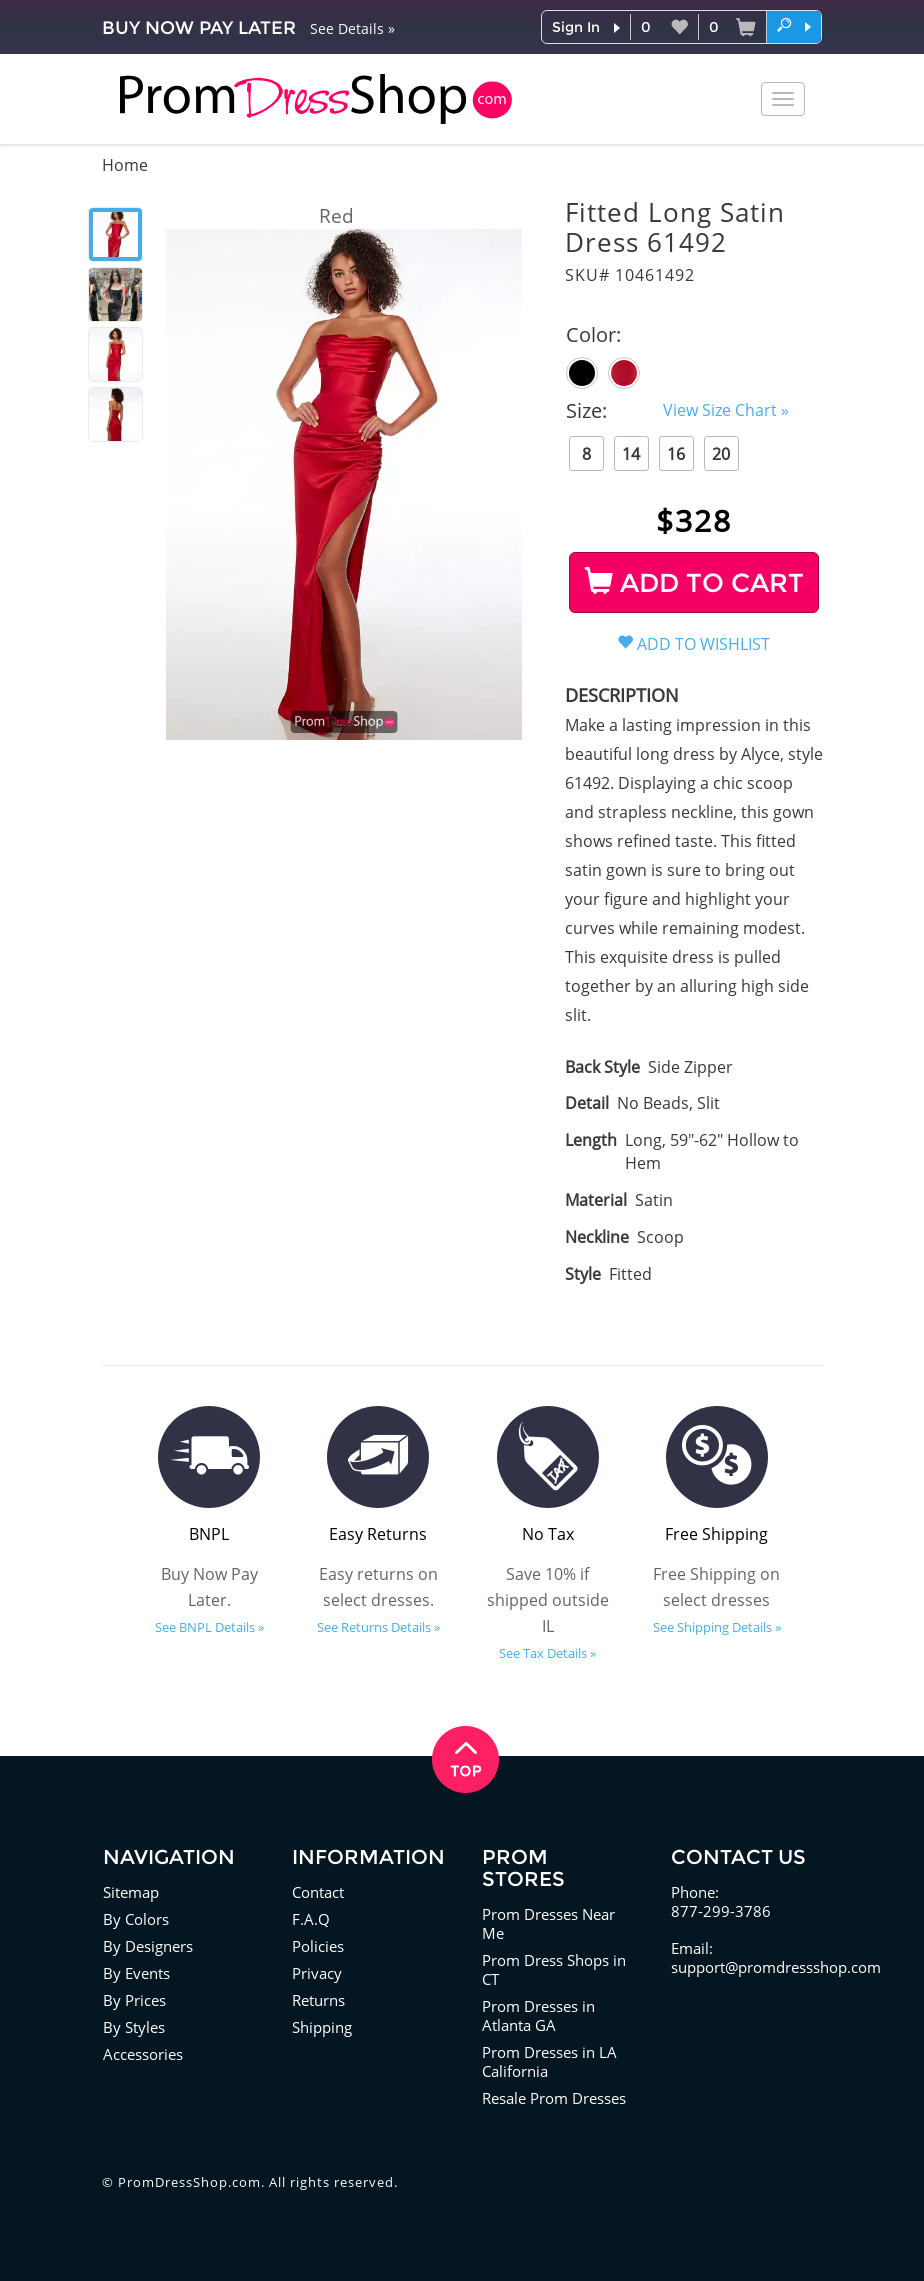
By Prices (134, 2000)
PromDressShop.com (189, 2182)
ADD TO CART (694, 583)
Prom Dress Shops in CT (554, 1969)
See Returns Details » (378, 1627)
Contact (318, 1892)
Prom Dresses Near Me (548, 1923)
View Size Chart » (726, 410)
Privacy (317, 1973)
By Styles (134, 2027)
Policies (318, 1946)
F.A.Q (311, 1919)
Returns (318, 2000)
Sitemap (131, 1892)
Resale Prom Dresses (554, 2098)
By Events (136, 1973)
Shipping (322, 2027)
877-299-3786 (721, 1911)
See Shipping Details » (717, 1627)
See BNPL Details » (209, 1627)
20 (721, 454)
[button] (794, 26)
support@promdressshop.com (776, 1967)
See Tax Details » (547, 1653)
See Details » (352, 28)
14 (631, 454)
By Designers (148, 1946)
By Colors (136, 1919)
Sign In (576, 27)
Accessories (143, 2054)
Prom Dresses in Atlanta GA (538, 2015)
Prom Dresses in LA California (549, 2061)
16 (676, 454)
